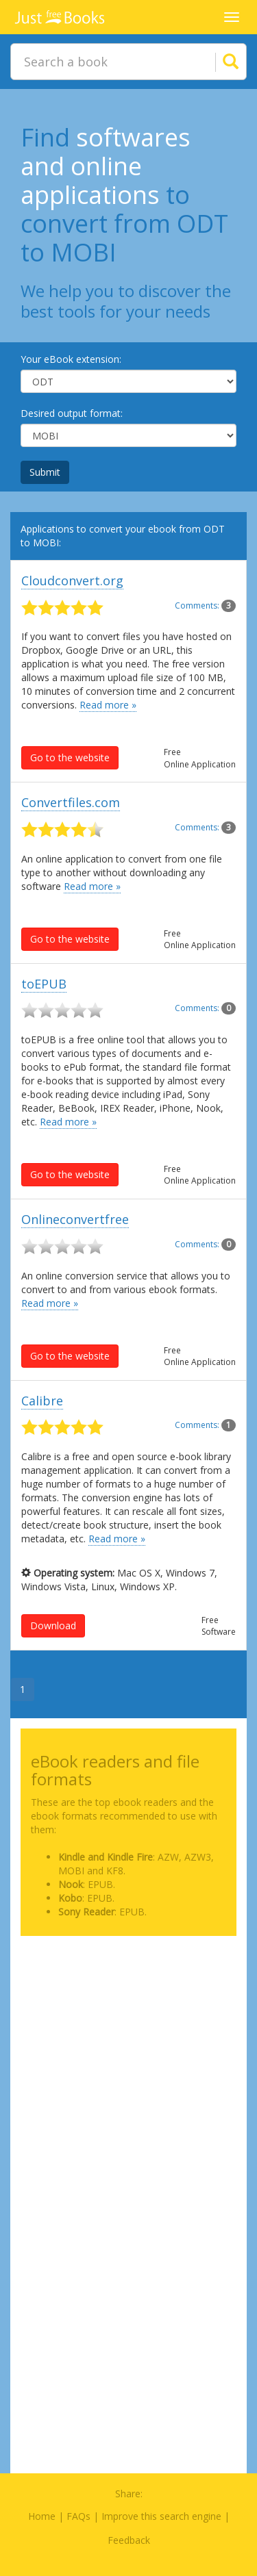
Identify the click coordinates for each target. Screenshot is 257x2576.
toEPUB (43, 983)
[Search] (213, 61)
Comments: (205, 605)
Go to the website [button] (70, 757)
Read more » (107, 704)
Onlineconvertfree (75, 1219)
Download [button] (53, 1625)
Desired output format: (72, 413)
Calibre (42, 1400)
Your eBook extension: (71, 359)
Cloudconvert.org (72, 580)
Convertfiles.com (70, 802)
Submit (44, 472)
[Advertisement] (128, 2074)
